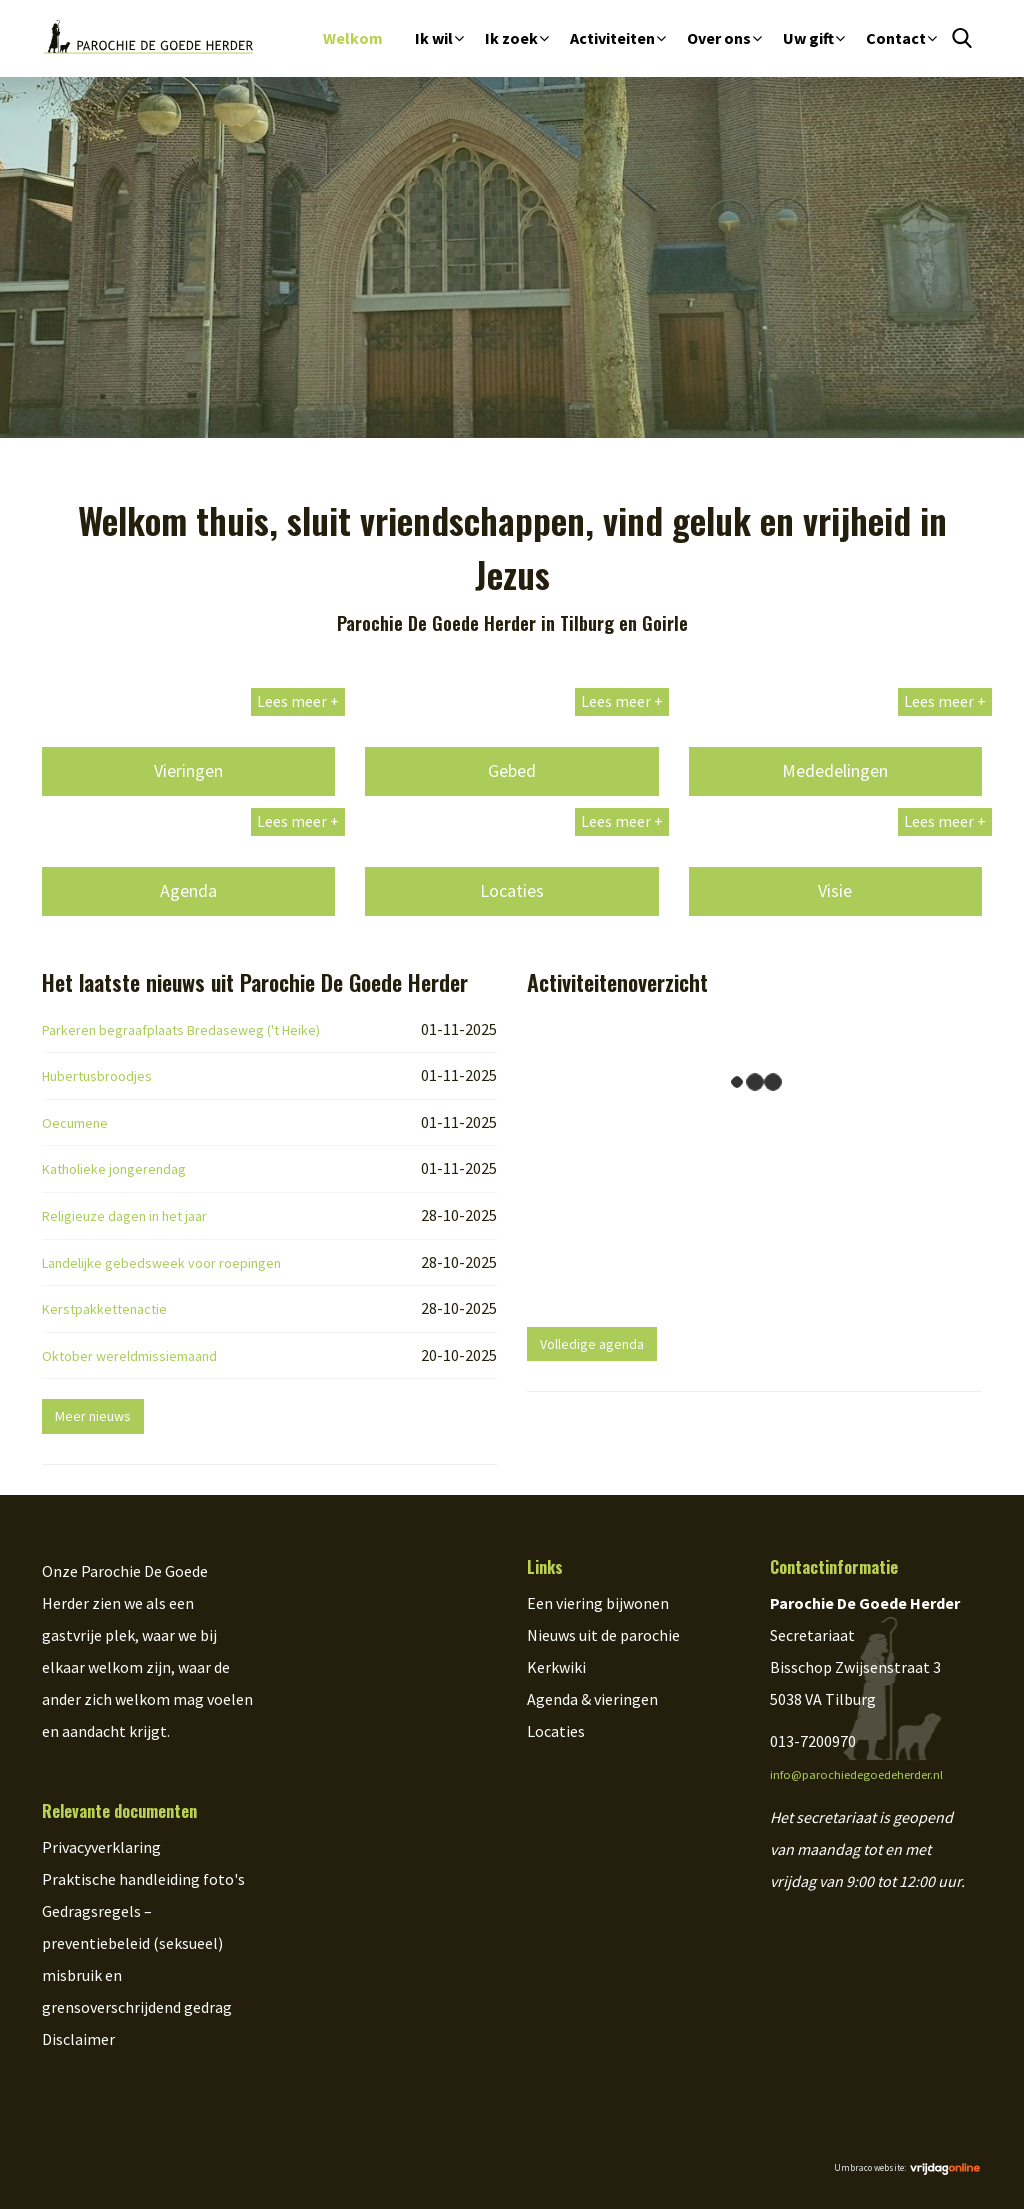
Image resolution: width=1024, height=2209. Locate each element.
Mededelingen (835, 770)
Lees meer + (298, 701)
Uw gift (808, 38)
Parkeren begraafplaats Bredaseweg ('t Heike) (181, 1030)
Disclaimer (78, 2039)
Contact (896, 38)
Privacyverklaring (101, 1847)
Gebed (512, 770)
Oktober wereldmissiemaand (129, 1356)
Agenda (188, 890)
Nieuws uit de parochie (603, 1635)
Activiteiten (612, 38)
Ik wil (434, 38)
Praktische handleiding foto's (143, 1879)
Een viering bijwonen (598, 1603)
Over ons (719, 38)
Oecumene (75, 1123)
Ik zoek (511, 38)
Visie (835, 890)
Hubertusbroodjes (97, 1076)
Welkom (353, 38)
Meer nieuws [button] (93, 1416)
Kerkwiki (556, 1667)
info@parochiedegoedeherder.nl (856, 1774)
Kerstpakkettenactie (104, 1309)
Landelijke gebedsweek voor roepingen (161, 1263)
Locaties (512, 890)
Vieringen (188, 770)
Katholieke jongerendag (114, 1169)
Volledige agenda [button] (592, 1344)
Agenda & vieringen (592, 1699)
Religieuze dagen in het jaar (124, 1216)
